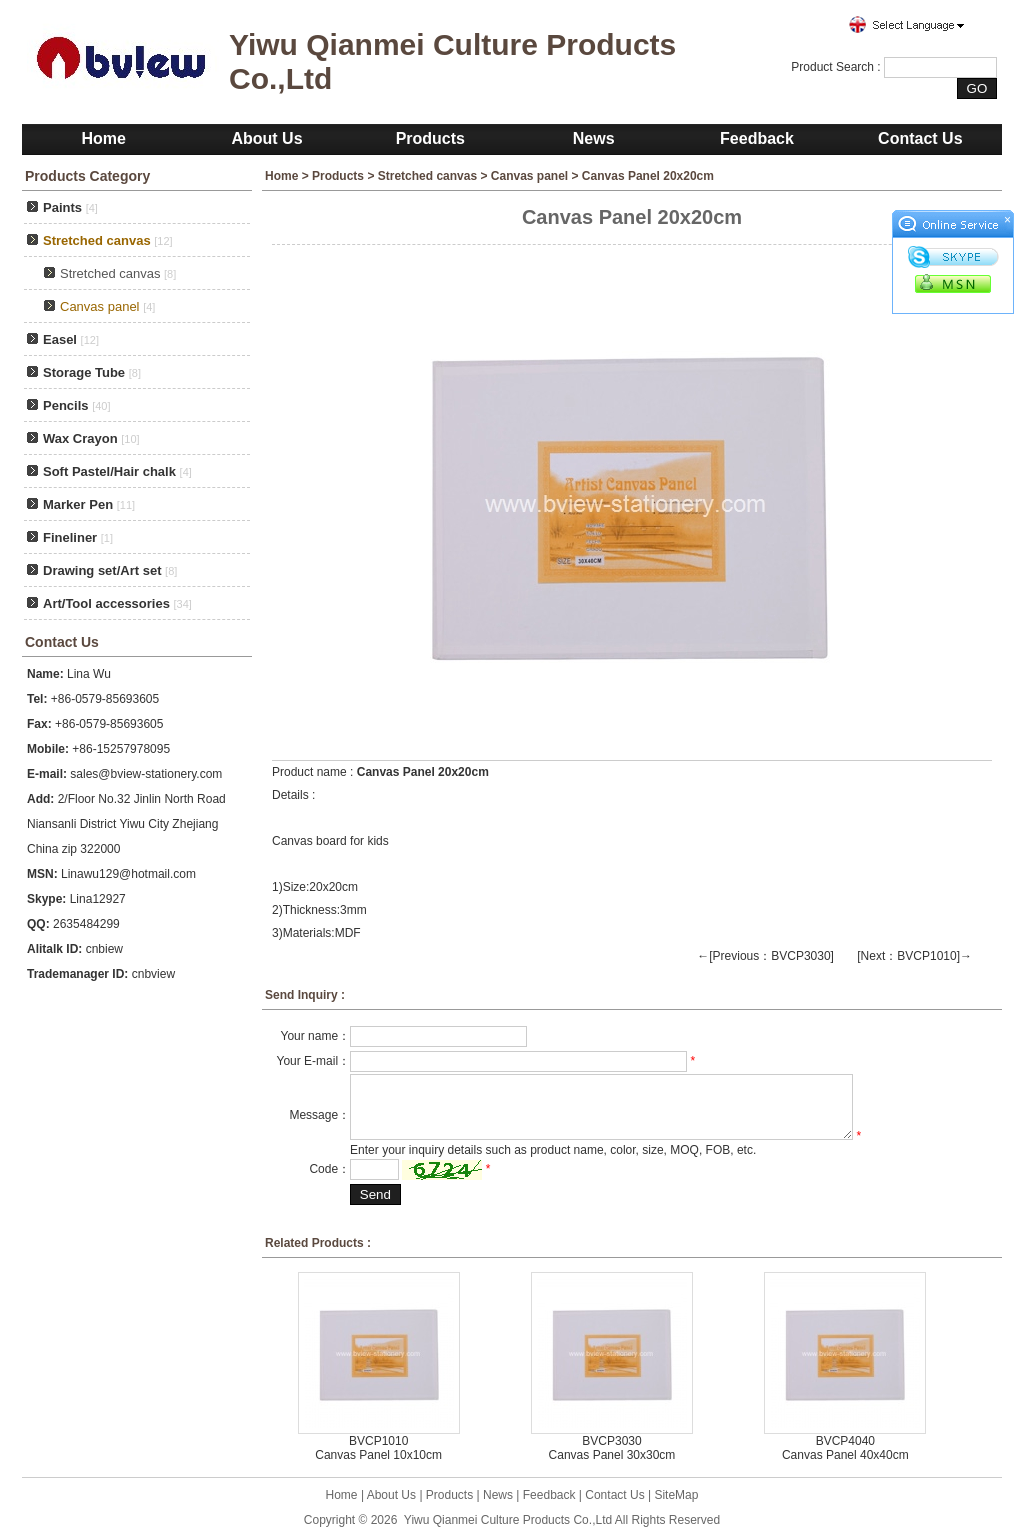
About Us (266, 138)
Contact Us (920, 138)
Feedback (757, 138)
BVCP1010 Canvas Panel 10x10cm (378, 1448)
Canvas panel (529, 176)
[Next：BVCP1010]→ (914, 956)
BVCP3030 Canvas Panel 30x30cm (612, 1448)
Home (103, 138)
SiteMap (676, 1495)
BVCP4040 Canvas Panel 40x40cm (845, 1448)
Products (430, 138)
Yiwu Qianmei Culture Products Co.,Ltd (508, 1520)
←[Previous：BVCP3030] (765, 956)
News (594, 138)
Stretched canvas (110, 273)
